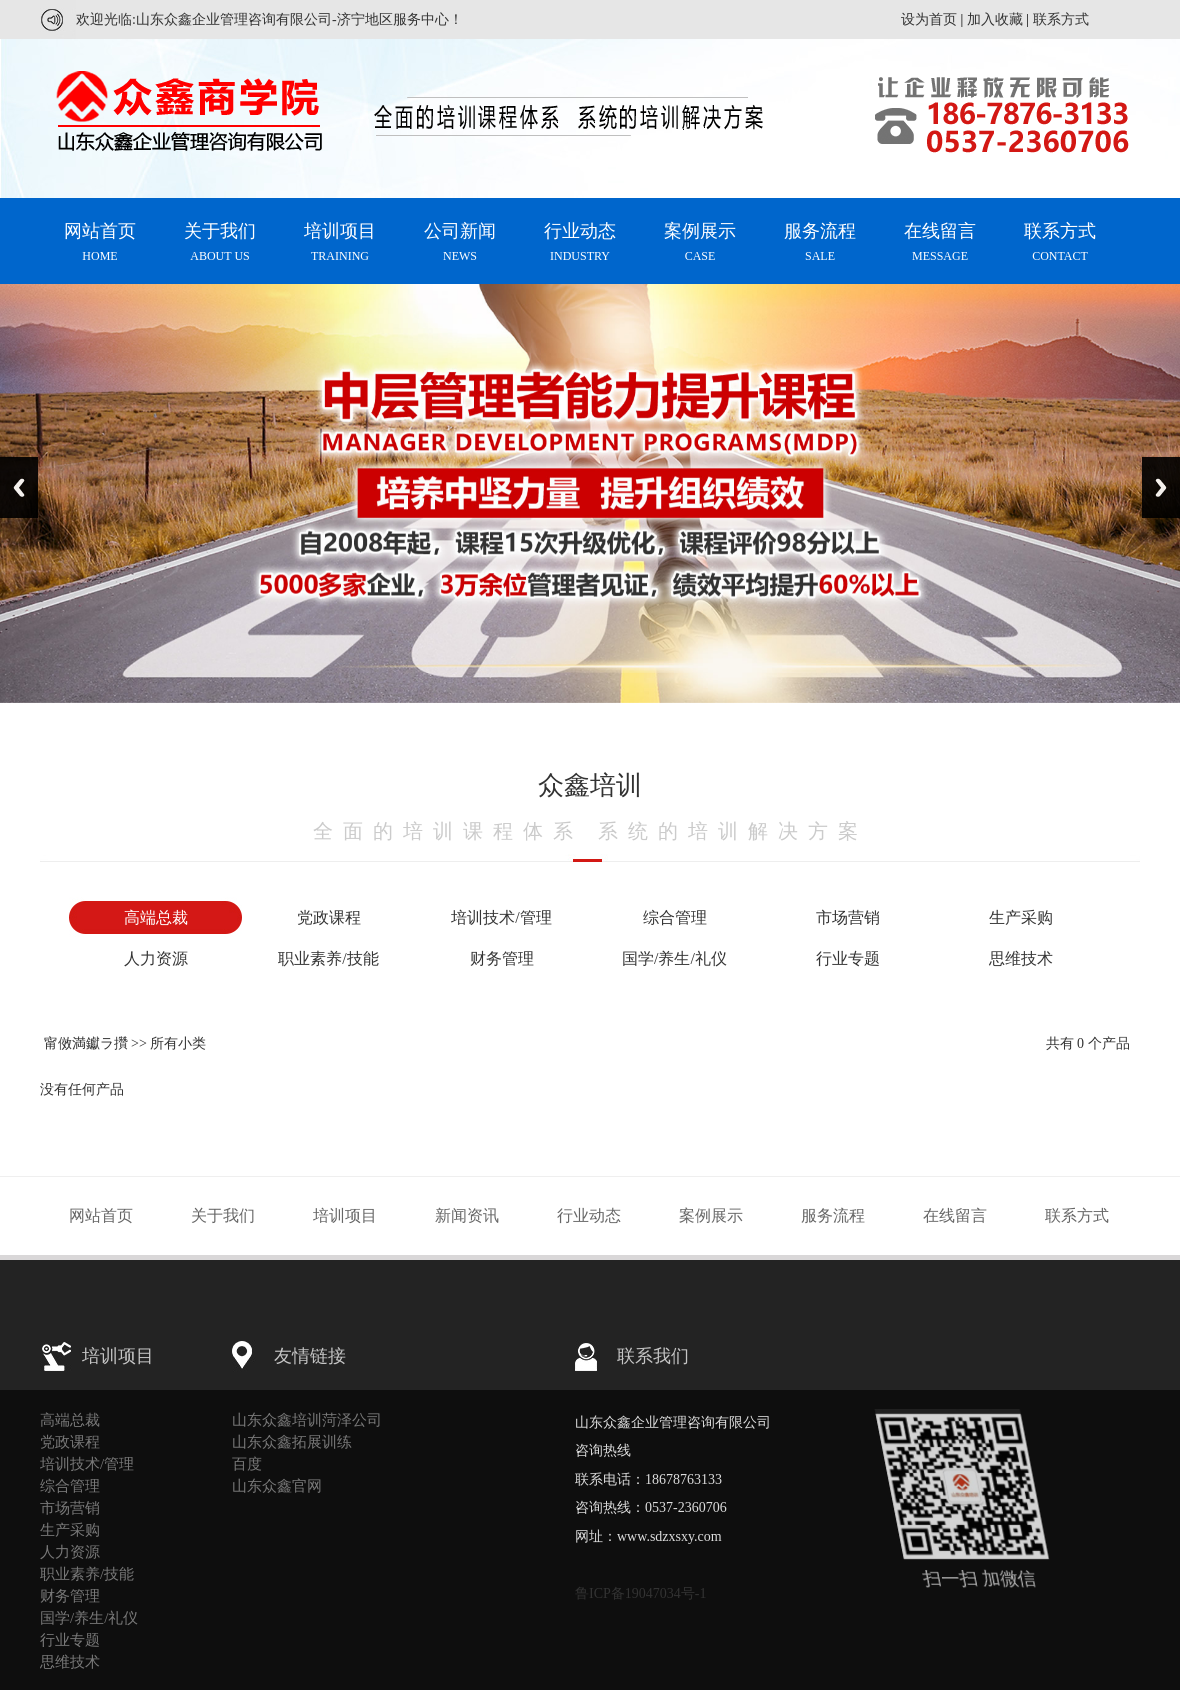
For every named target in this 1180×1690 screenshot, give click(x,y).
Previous (19, 487)
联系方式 (1061, 19)
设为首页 (929, 19)
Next (1161, 487)
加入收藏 (995, 19)
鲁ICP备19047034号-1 (640, 1593)
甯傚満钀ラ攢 (86, 1043)
